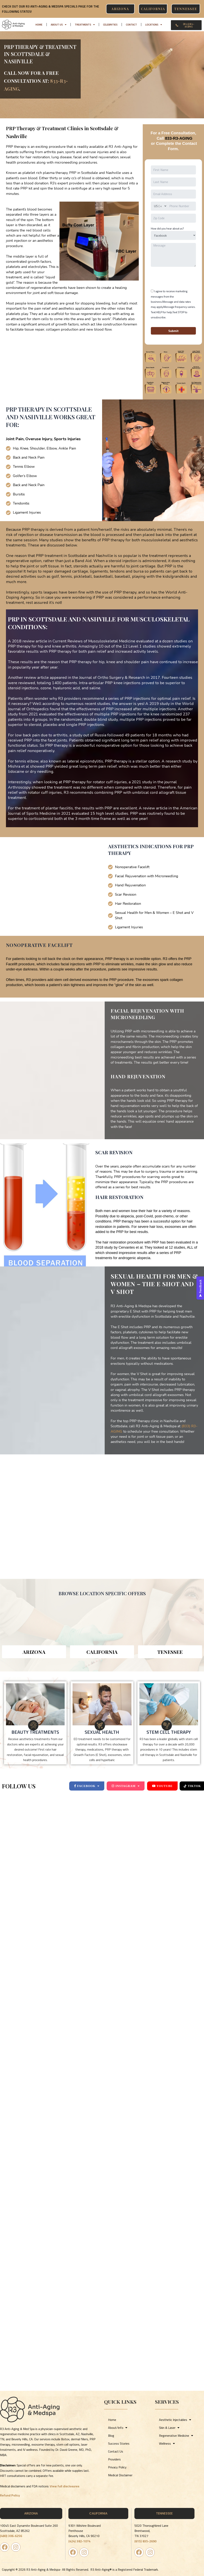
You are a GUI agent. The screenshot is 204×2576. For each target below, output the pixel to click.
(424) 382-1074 (79, 2541)
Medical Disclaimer (120, 2475)
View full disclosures (64, 2486)
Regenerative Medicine (176, 2435)
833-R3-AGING (178, 138)
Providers (114, 2459)
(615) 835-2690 (145, 2541)
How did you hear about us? (167, 228)
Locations (153, 24)
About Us (58, 24)
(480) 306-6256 (11, 2535)
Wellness (167, 2443)
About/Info (117, 2427)
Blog (111, 2435)
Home (38, 25)
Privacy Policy (117, 2467)
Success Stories (118, 2443)
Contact (131, 25)
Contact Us (115, 2451)
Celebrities (110, 25)
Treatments (85, 24)
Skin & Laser (169, 2427)
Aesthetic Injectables (175, 2419)
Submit (173, 330)
